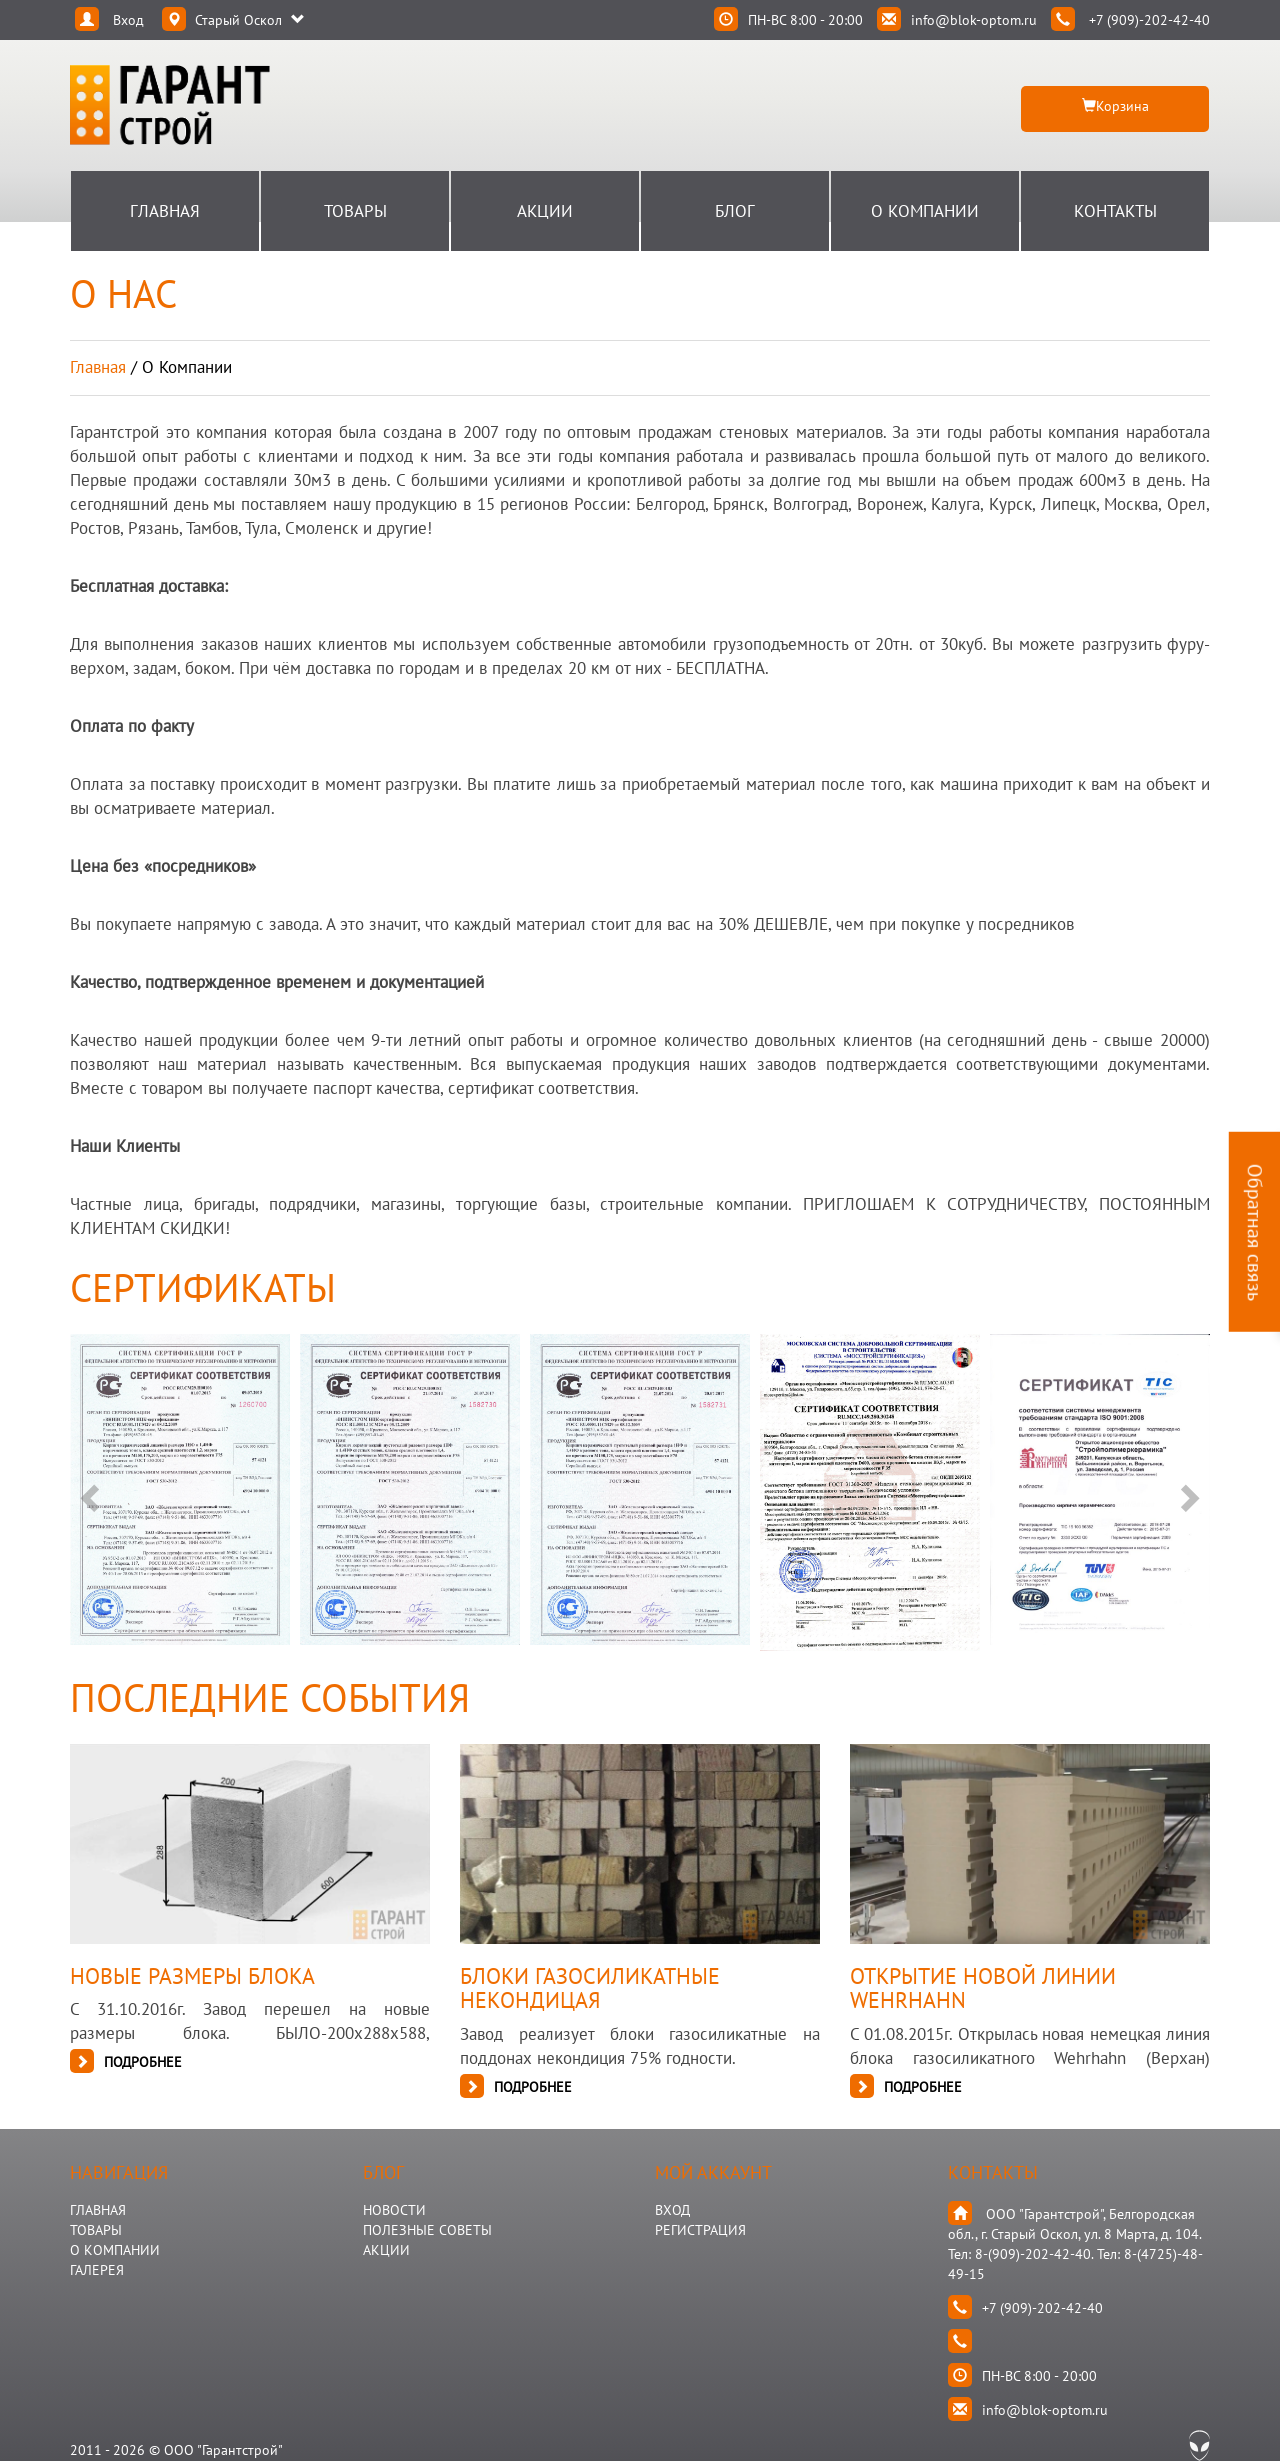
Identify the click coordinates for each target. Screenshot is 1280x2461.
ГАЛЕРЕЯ (97, 2270)
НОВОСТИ (394, 2210)
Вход (672, 2210)
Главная (165, 211)
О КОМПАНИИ (115, 2250)
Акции (545, 211)
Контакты (1115, 211)
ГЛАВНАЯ (98, 2210)
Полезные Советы (427, 2230)
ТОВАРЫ (96, 2230)
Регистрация (700, 2230)
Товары (355, 211)
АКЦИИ (386, 2250)
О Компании (925, 211)
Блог (735, 211)
